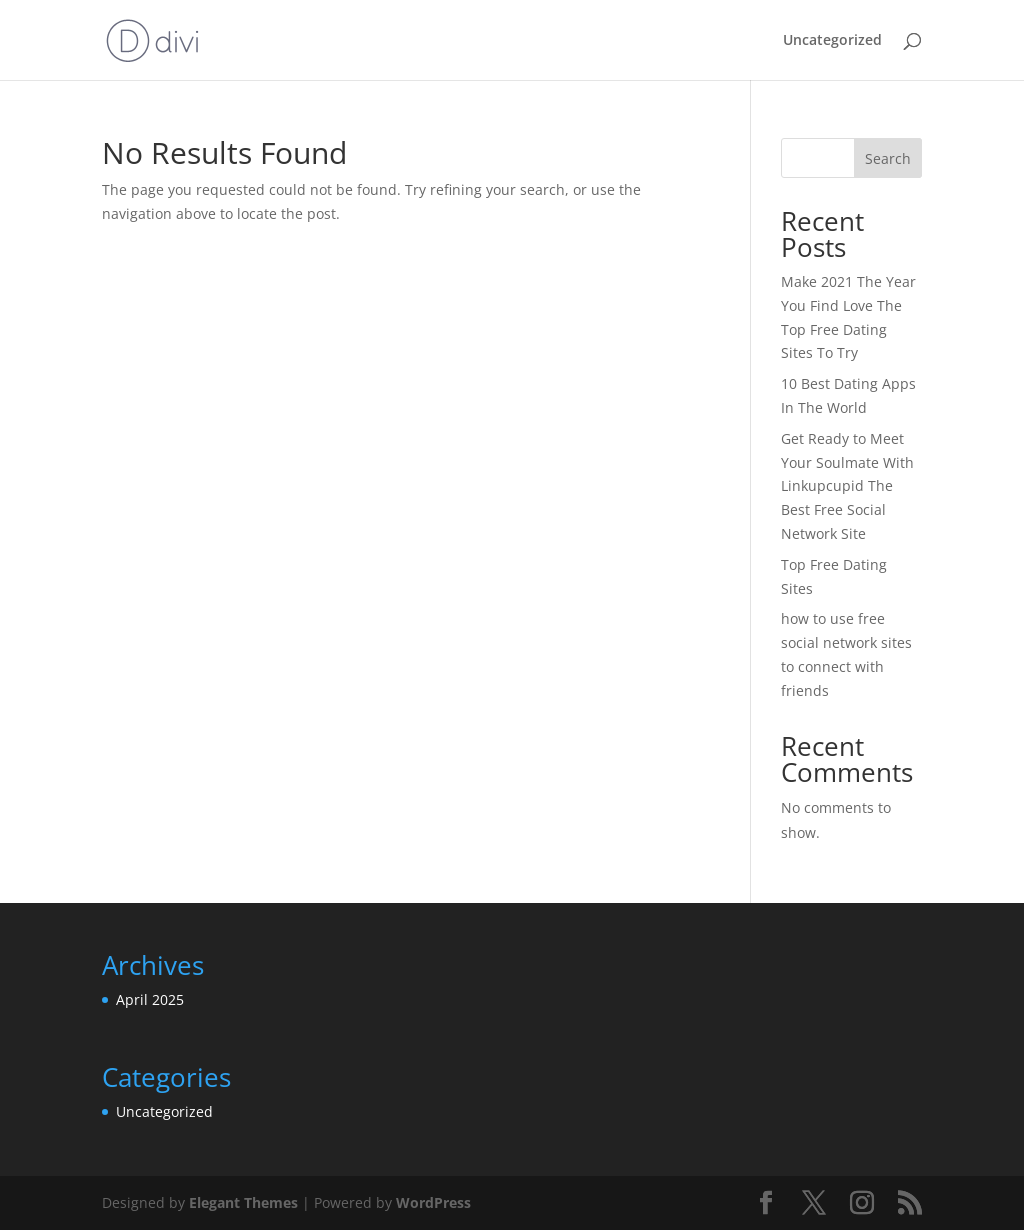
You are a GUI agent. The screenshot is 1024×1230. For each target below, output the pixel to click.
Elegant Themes (243, 1202)
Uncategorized (832, 41)
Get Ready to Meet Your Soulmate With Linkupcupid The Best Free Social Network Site (847, 486)
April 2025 (150, 999)
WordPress (433, 1202)
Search (888, 158)
